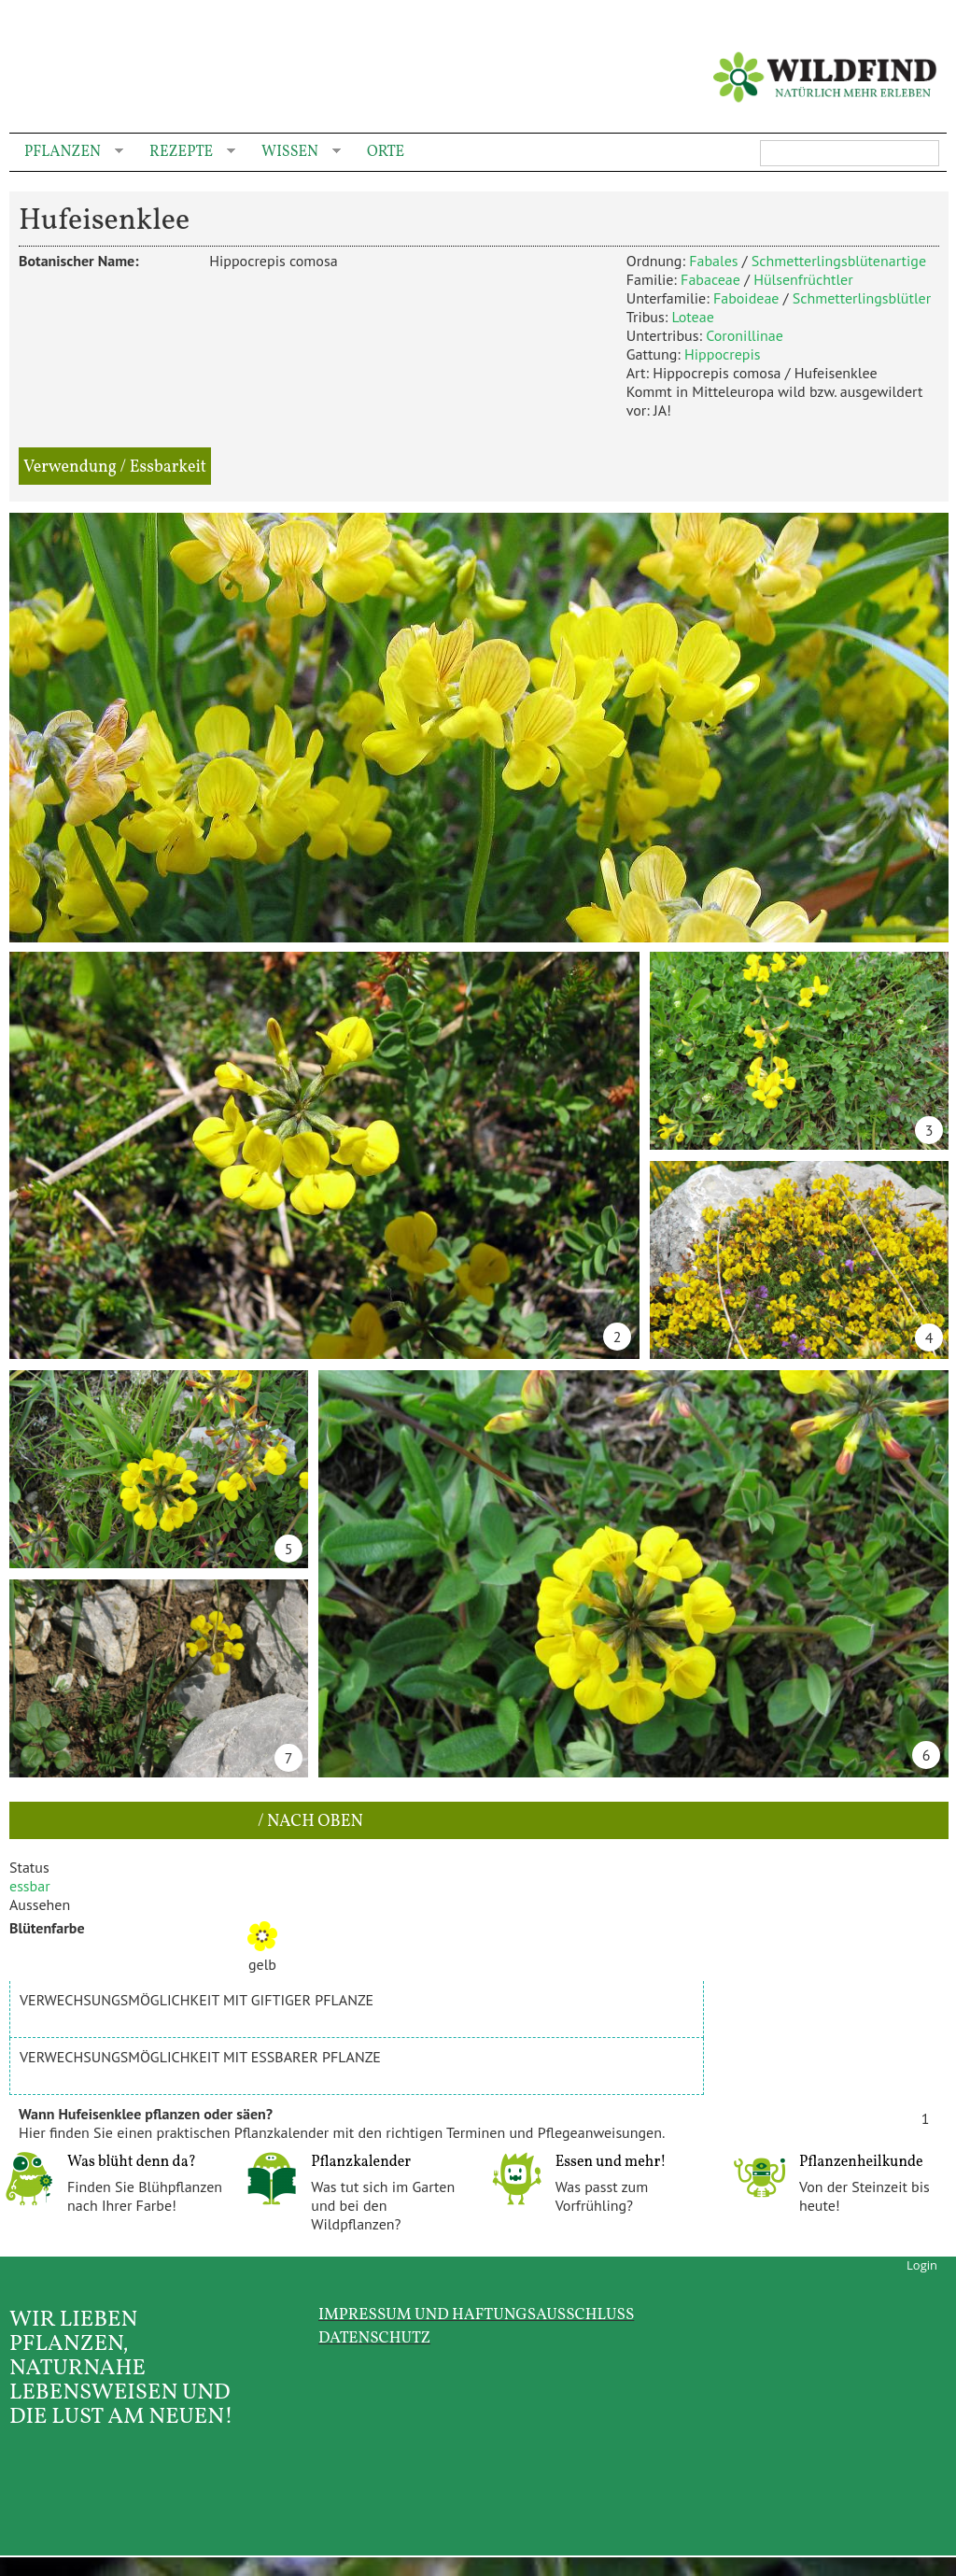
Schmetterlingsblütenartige (839, 260)
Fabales (713, 260)
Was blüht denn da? (131, 2162)
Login (922, 2265)
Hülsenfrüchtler (802, 279)
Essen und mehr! (611, 2162)
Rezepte (184, 152)
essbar (29, 1885)
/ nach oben (308, 1821)
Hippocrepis (722, 354)
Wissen (293, 152)
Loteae (692, 316)
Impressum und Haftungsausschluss (476, 2315)
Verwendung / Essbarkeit (114, 467)
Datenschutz (374, 2338)
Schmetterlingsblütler (862, 298)
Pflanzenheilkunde (861, 2162)
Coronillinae (744, 335)
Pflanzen (66, 152)
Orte (385, 152)
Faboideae (746, 298)
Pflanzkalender (361, 2162)
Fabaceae (710, 279)
